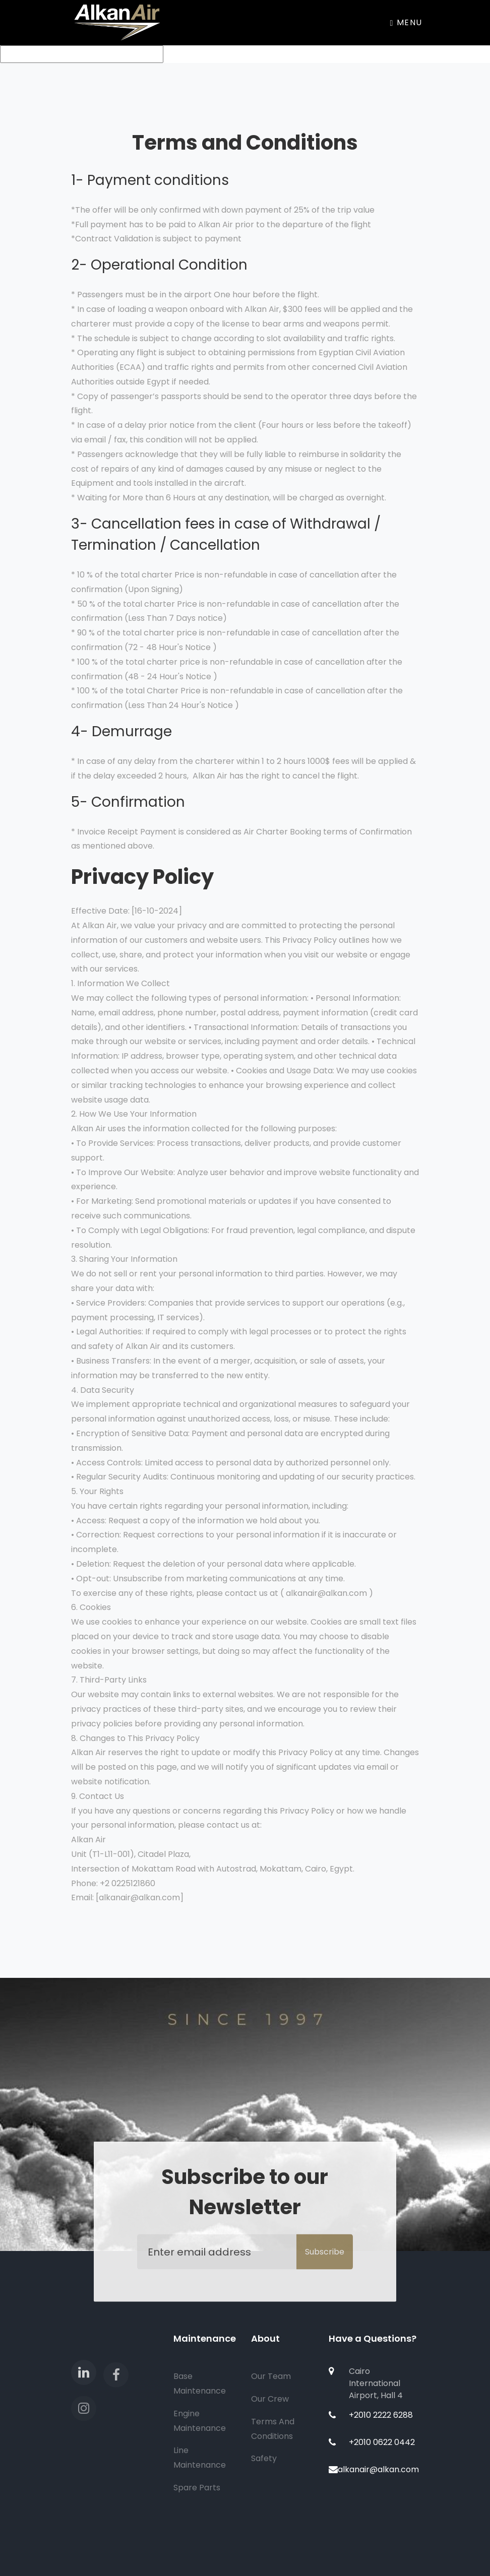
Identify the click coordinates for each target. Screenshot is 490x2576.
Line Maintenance (199, 2457)
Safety (264, 2458)
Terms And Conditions (272, 2429)
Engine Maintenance (199, 2421)
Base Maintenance (199, 2383)
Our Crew (270, 2399)
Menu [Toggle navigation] (406, 22)
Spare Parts (196, 2487)
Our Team (271, 2376)
